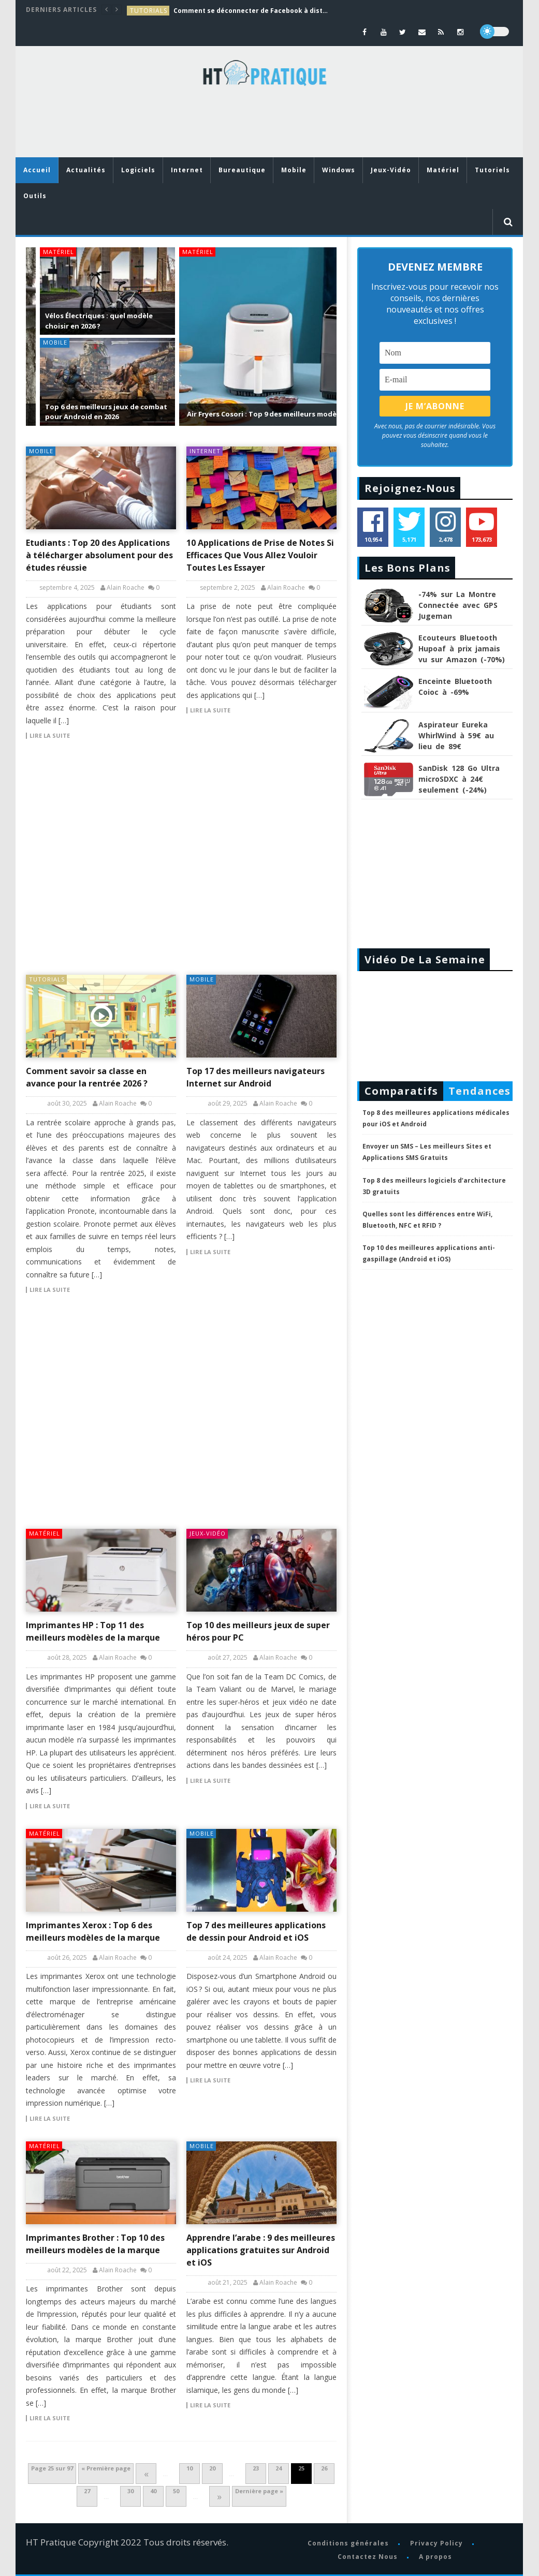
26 (324, 2468)
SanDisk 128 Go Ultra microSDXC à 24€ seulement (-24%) (459, 779)
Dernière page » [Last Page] (259, 2491)
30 (130, 2491)
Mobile (294, 170)
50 (176, 2491)
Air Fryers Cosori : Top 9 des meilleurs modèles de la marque (276, 414)
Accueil (37, 170)
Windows (338, 170)
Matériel (443, 170)
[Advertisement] (214, 123)
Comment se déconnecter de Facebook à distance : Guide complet (251, 10)
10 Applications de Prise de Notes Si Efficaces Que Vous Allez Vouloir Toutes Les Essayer (260, 555)
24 (278, 2468)
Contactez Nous (368, 2556)
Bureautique (242, 170)
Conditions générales (348, 2543)
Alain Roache (125, 588)
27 (87, 2491)
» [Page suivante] (219, 2496)
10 (189, 2468)
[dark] (494, 31)
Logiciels (138, 170)
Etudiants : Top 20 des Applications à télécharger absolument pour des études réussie (99, 555)
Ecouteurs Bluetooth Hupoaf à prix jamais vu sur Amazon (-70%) (461, 648)
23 (256, 2468)
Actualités (86, 170)
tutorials (148, 10)
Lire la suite (50, 736)
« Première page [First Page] (105, 2468)
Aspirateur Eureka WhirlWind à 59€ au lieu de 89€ (456, 735)
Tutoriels (492, 170)
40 (153, 2491)
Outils (35, 195)
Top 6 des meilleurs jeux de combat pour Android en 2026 (92, 412)
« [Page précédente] (146, 2473)
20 (212, 2468)
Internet (187, 170)
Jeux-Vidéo (391, 170)
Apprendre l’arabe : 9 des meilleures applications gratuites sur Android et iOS (260, 2250)
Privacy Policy (436, 2543)
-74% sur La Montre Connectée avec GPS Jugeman (458, 605)
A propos (435, 2556)
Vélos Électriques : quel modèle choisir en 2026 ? (85, 321)
